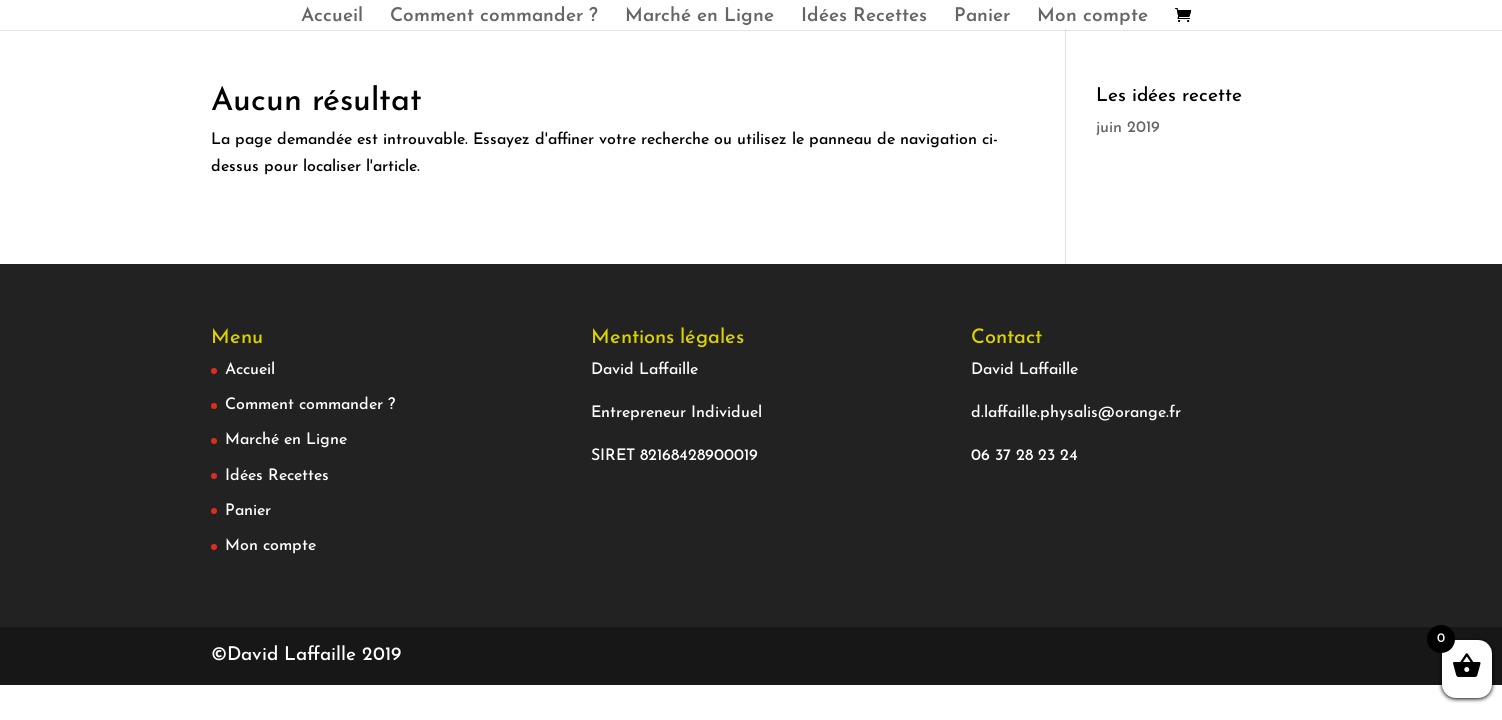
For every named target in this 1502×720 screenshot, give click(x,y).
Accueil (332, 18)
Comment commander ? (494, 18)
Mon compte (1092, 18)
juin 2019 (1128, 128)
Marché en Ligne (699, 18)
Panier (982, 18)
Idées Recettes (864, 18)
